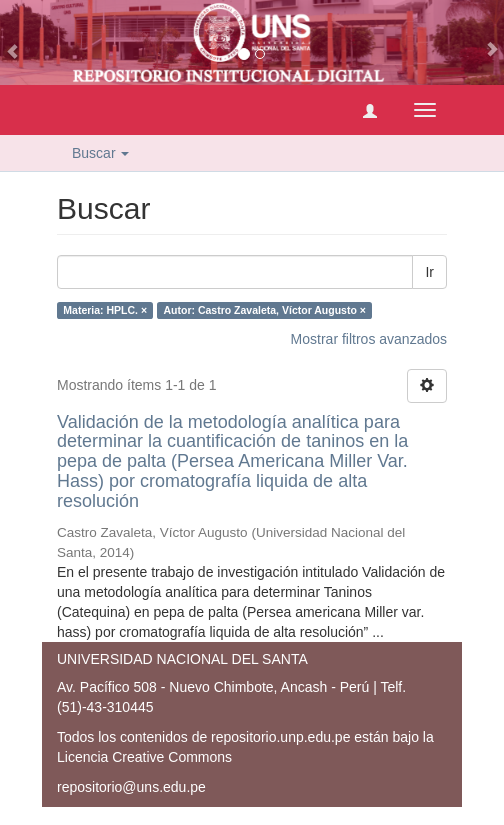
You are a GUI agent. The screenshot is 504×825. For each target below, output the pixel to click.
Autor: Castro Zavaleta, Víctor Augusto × (265, 310)
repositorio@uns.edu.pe (131, 787)
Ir (429, 272)
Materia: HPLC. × (105, 310)
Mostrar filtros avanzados (369, 339)
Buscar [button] (100, 153)
